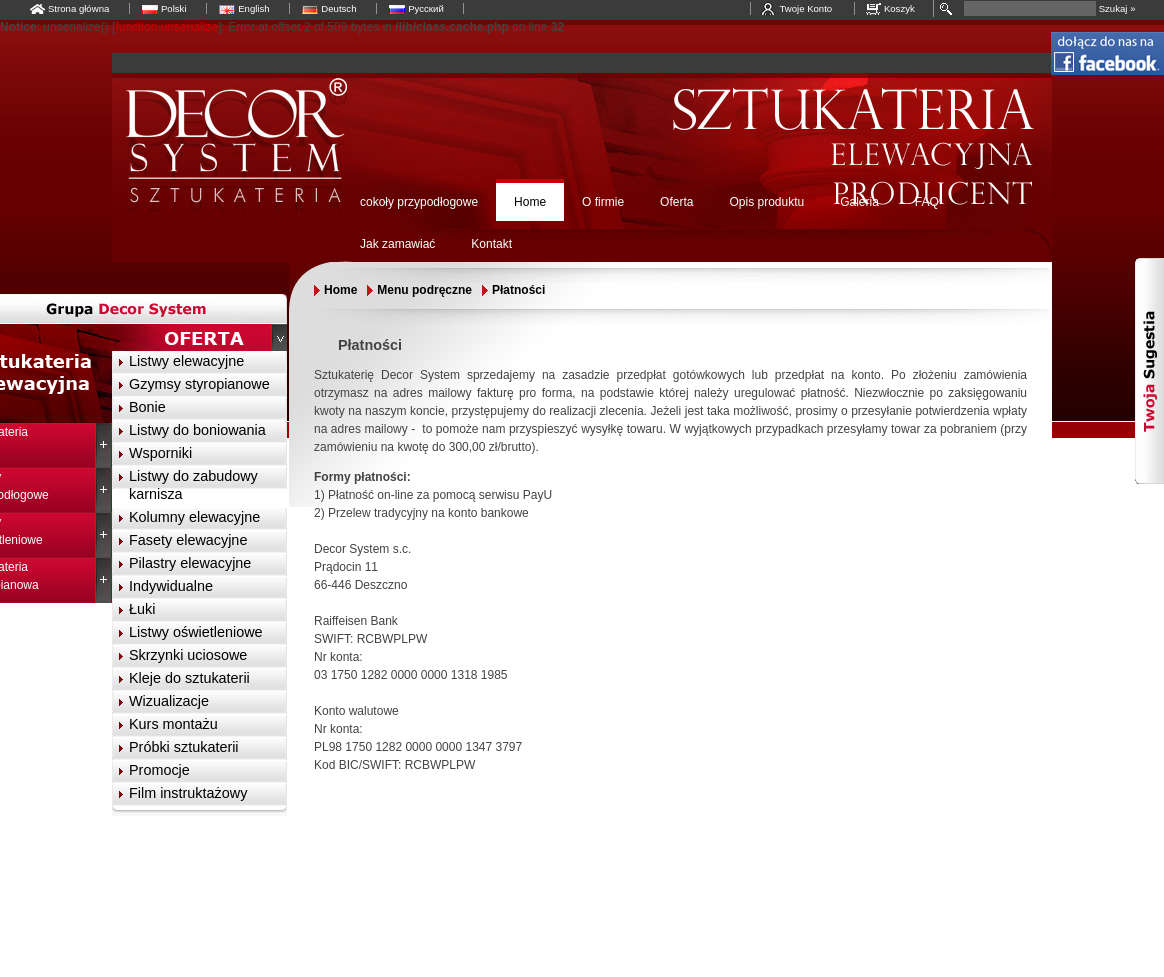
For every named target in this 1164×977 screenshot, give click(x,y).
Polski (174, 8)
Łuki (142, 609)
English (253, 8)
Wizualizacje (169, 701)
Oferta (676, 202)
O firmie (603, 202)
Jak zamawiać (397, 244)
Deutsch (338, 8)
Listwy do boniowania (197, 430)
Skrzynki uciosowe (188, 655)
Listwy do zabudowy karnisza (193, 485)
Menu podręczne (424, 290)
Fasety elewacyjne (188, 540)
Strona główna (78, 8)
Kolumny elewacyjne (194, 517)
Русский (426, 8)
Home (530, 202)
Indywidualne (171, 586)
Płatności (518, 290)
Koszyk (899, 8)
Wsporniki (160, 453)
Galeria (859, 202)
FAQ (927, 202)
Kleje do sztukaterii (189, 678)
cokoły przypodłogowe (419, 202)
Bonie (147, 407)
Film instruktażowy (188, 793)
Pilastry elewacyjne (190, 563)
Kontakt (491, 244)
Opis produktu (766, 202)
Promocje (159, 770)
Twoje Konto (805, 8)
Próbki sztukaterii (184, 747)
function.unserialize (166, 27)
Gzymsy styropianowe (199, 384)
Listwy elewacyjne (186, 361)
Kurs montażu (173, 724)
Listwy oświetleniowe (196, 632)
